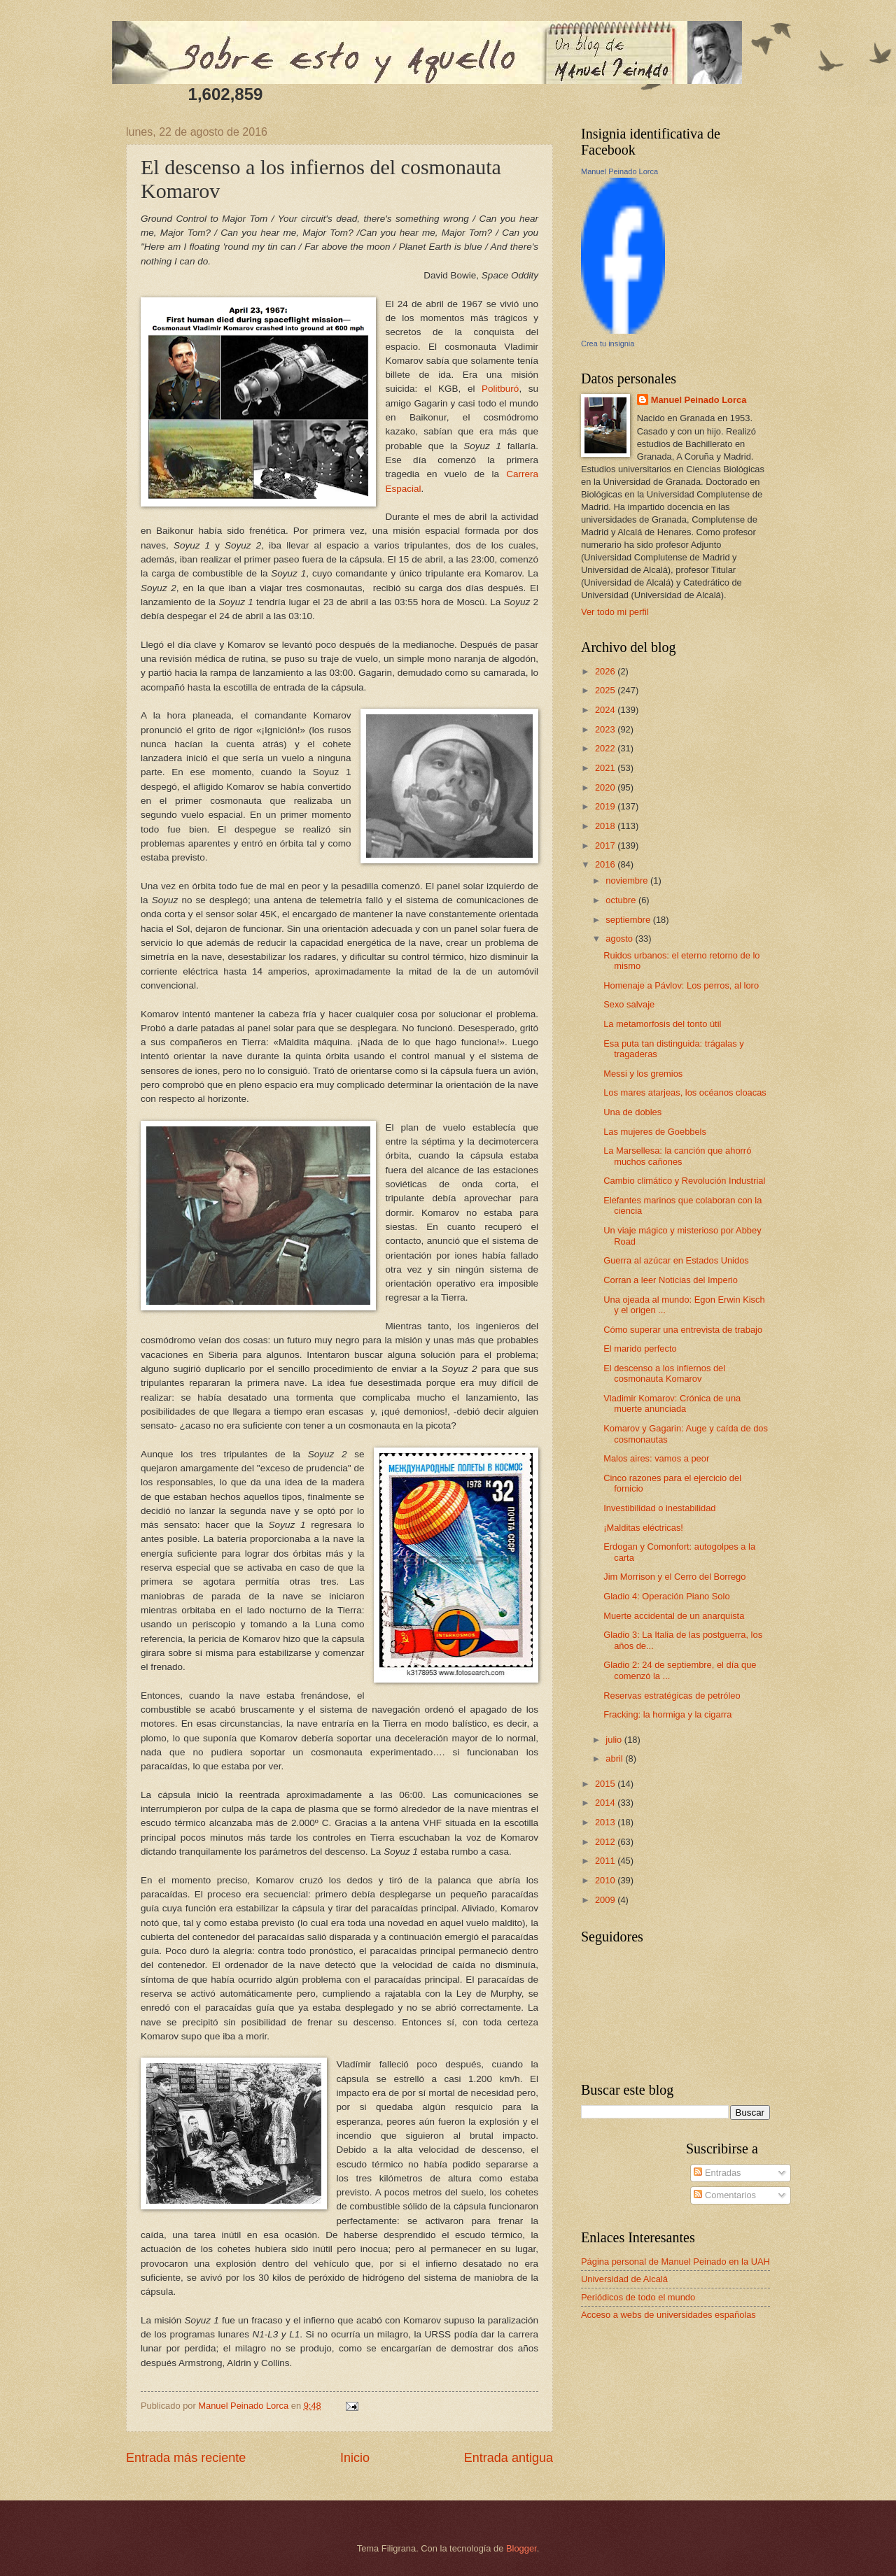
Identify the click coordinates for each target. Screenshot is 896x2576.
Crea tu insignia (607, 343)
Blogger (521, 2548)
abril (615, 1758)
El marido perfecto (639, 1348)
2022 (606, 748)
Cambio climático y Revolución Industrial (684, 1180)
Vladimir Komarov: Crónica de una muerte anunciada (672, 1403)
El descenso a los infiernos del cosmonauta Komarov (664, 1373)
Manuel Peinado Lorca (619, 171)
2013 (606, 1822)
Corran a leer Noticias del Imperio (670, 1280)
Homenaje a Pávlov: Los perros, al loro (681, 985)
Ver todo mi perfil (615, 612)
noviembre (628, 880)
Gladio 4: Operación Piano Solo (666, 1596)
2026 (606, 671)
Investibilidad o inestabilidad (659, 1508)
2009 (606, 1900)
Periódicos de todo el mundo (638, 2297)
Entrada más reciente (186, 2458)
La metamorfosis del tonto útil (662, 1024)
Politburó (500, 388)
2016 (606, 864)
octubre (622, 900)
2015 (606, 1783)
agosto (620, 938)
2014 (606, 1802)
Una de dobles (632, 1112)
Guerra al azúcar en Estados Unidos (676, 1260)
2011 (606, 1860)
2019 (606, 806)
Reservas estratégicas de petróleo (671, 1695)
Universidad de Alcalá (624, 2279)
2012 (606, 1842)
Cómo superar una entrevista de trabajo (682, 1329)
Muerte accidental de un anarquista (673, 1616)
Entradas (717, 2172)
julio (615, 1739)
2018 (606, 826)
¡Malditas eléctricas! (643, 1527)
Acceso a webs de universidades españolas (668, 2314)
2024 (606, 710)
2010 (606, 1880)
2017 (606, 845)
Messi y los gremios (642, 1073)
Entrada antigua (508, 2458)
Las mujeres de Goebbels (654, 1131)
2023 (606, 729)
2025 (606, 690)
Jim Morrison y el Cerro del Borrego (674, 1576)
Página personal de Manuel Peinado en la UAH (675, 2261)
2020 (606, 787)
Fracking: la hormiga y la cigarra (667, 1714)
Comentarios (725, 2195)
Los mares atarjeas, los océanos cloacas (684, 1092)
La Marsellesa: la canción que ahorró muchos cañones (677, 1155)
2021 (606, 768)
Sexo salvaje (628, 1004)
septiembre (629, 919)
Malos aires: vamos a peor (656, 1458)
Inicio (355, 2458)
